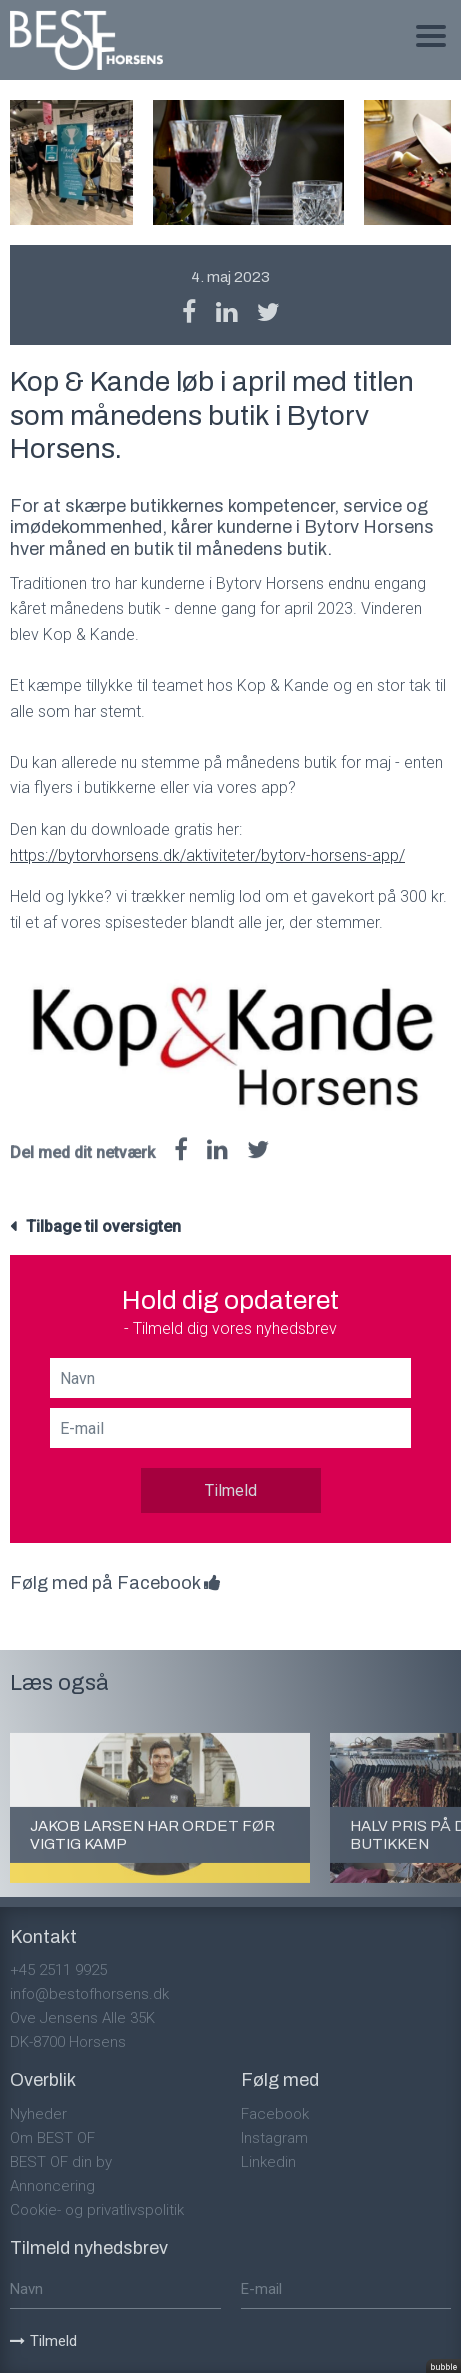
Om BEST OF (52, 2138)
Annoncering (52, 2186)
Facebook (275, 2114)
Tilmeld (231, 1490)
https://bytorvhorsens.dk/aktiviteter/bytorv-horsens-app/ (207, 855)
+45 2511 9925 (58, 1970)
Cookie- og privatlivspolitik (97, 2210)
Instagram (274, 2138)
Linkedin (268, 2162)
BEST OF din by (61, 2162)
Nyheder (38, 2114)
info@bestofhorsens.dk (89, 1994)
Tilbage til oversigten (103, 1226)
